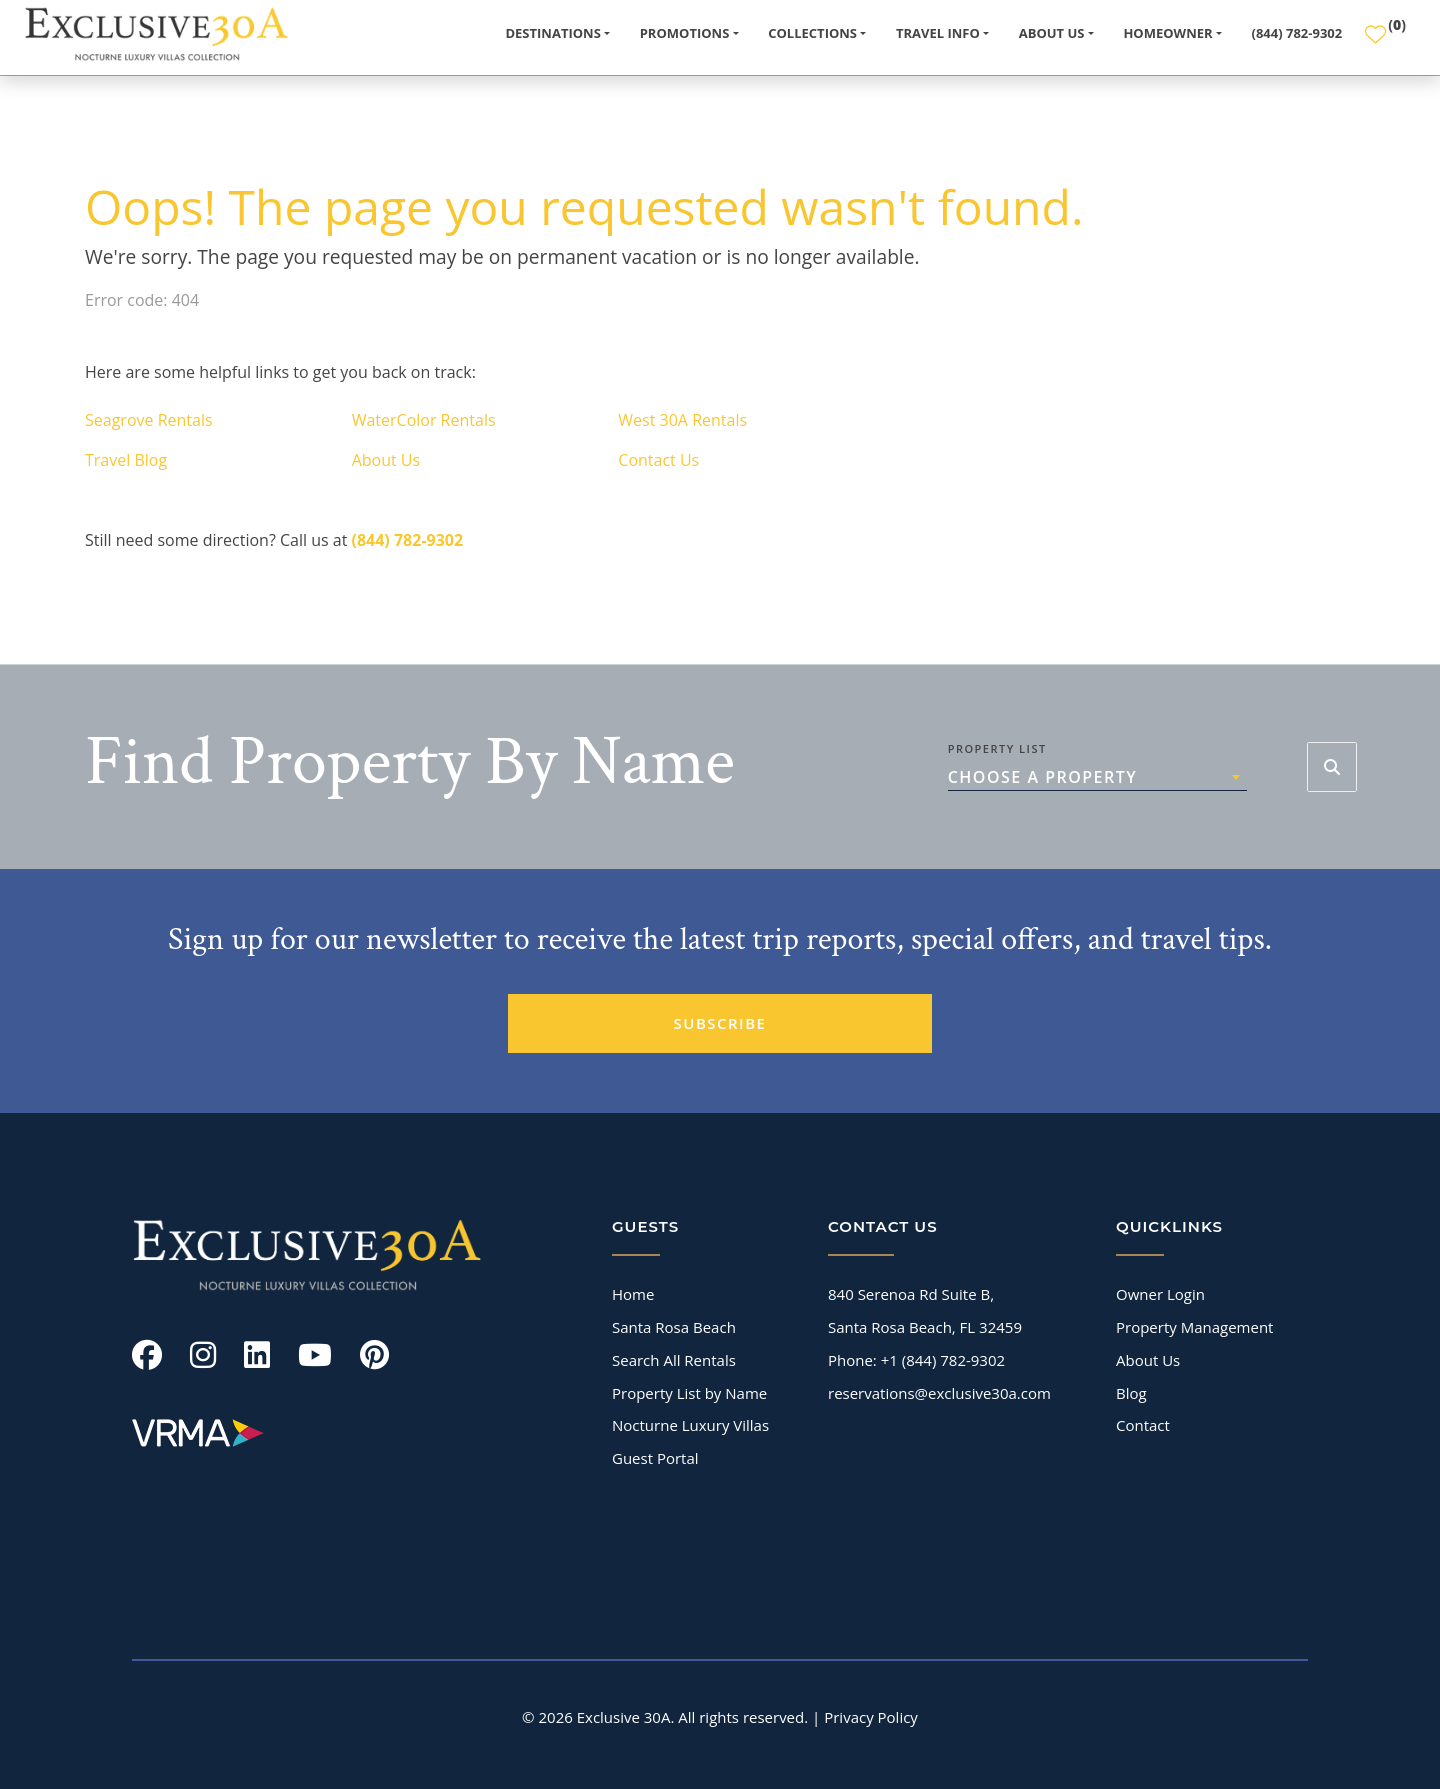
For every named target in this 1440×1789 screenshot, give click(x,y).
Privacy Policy (871, 1717)
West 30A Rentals (682, 420)
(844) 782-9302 (1297, 33)
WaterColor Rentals (424, 420)
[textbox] (1097, 777)
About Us (386, 460)
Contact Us (658, 460)
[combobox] (1097, 777)
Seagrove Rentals (149, 420)
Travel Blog (126, 460)
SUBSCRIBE (720, 1023)
